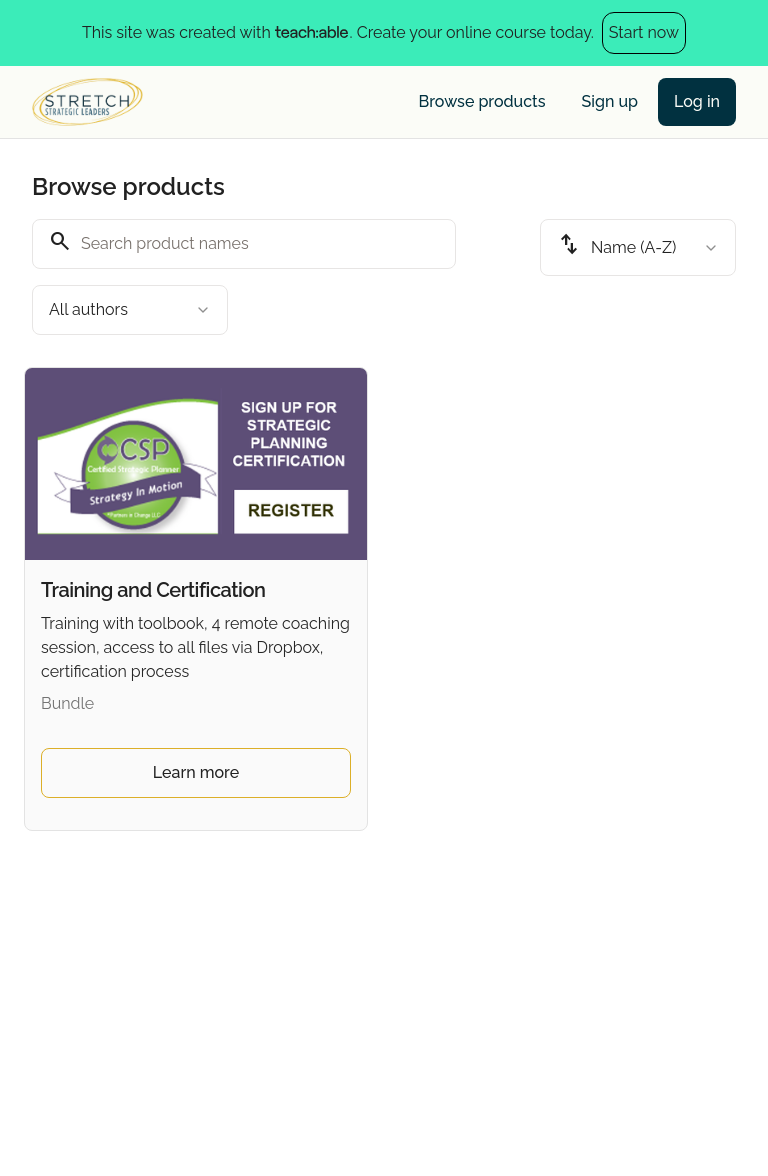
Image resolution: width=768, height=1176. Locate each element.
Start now (644, 32)
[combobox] (130, 310)
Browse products (482, 101)
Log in (697, 101)
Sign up (610, 101)
